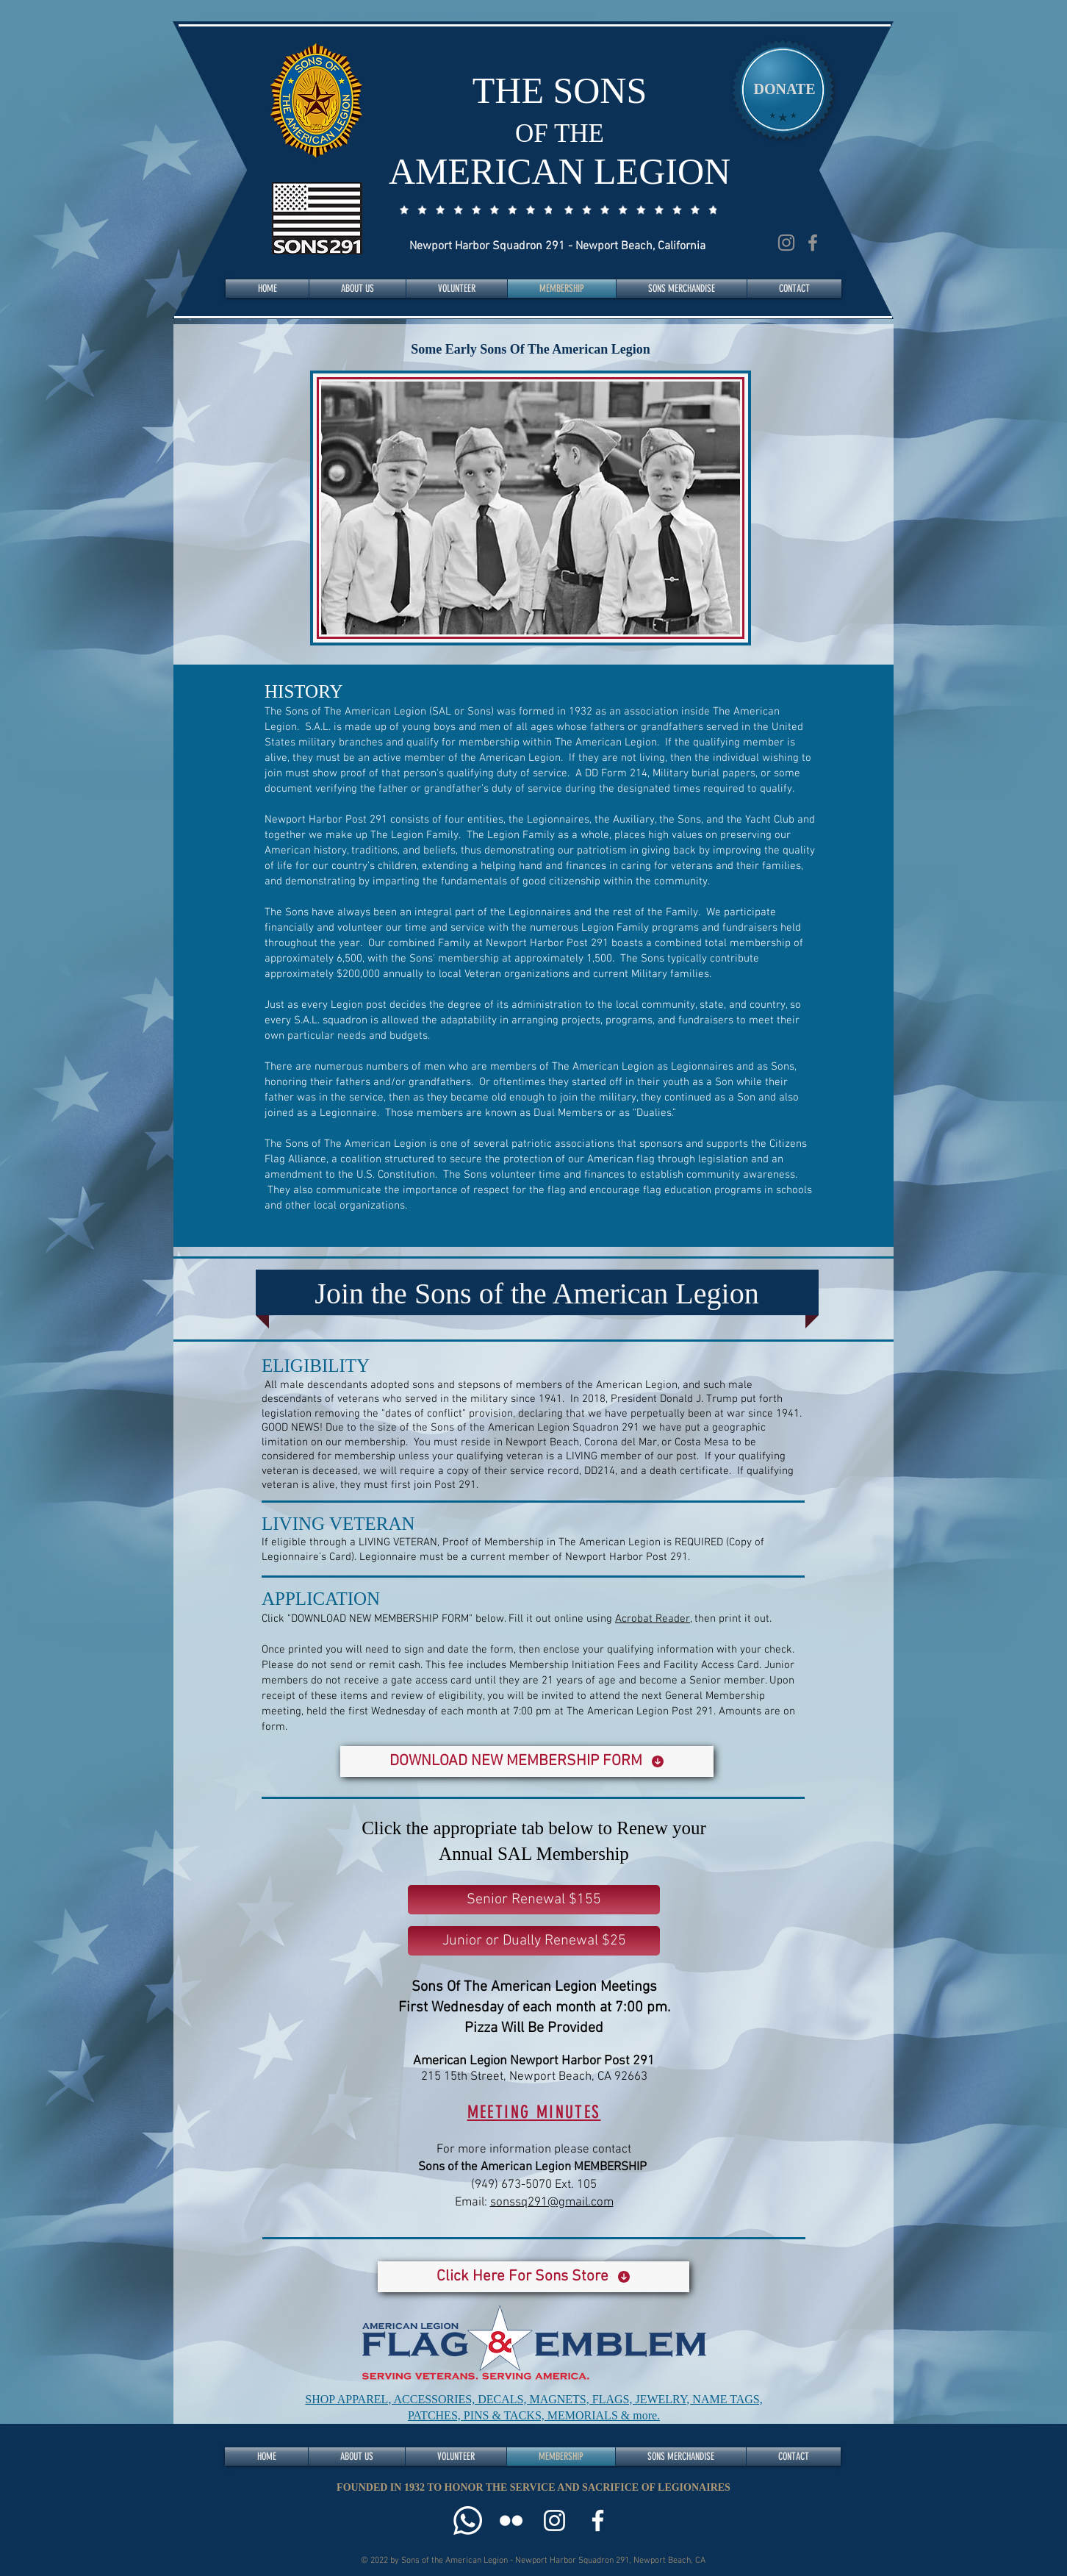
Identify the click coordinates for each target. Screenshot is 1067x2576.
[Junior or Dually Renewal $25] (534, 1941)
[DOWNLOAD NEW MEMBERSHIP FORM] (527, 1761)
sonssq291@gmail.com (552, 2202)
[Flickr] (511, 2520)
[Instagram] (786, 243)
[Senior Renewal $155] (534, 1899)
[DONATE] (784, 89)
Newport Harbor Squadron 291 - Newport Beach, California (557, 246)
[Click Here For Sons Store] (533, 2276)
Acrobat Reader (652, 1618)
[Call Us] (467, 2520)
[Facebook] (813, 243)
